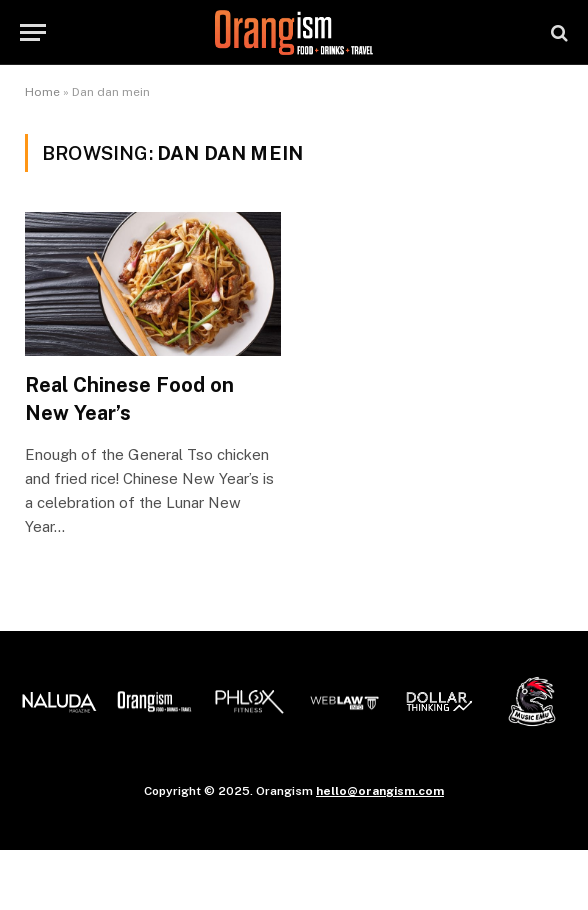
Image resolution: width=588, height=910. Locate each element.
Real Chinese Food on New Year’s (129, 398)
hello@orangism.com (380, 791)
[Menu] (33, 32)
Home (42, 92)
